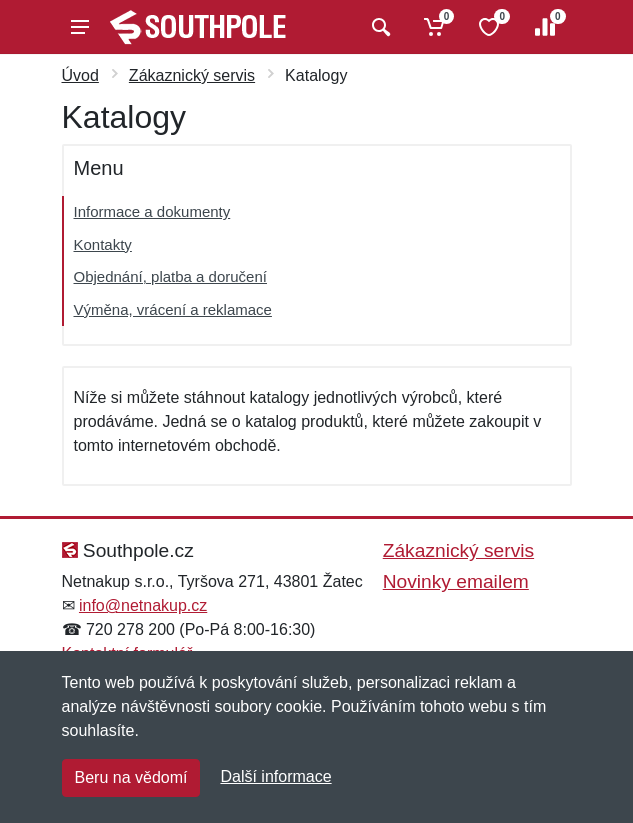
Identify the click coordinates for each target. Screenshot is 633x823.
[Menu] (80, 27)
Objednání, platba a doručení (170, 276)
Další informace (275, 776)
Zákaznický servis (192, 75)
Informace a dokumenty (152, 211)
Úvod (80, 75)
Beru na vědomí (131, 777)
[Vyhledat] (378, 27)
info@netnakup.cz (143, 605)
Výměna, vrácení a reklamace (173, 309)
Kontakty (103, 244)
